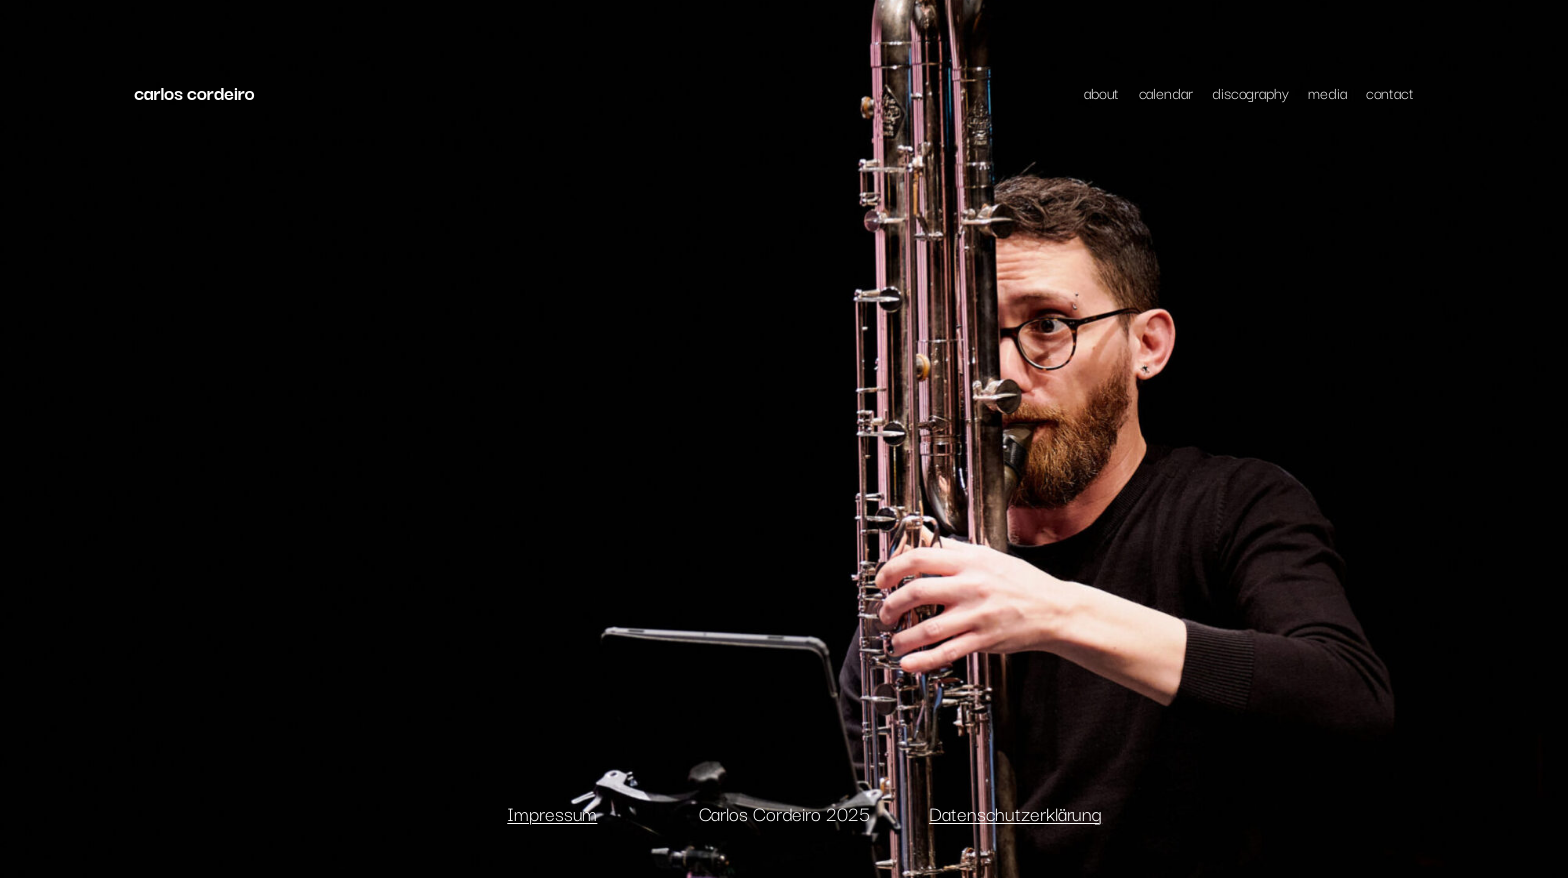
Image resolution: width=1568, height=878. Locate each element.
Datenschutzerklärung (1015, 813)
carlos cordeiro (194, 92)
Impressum (552, 813)
